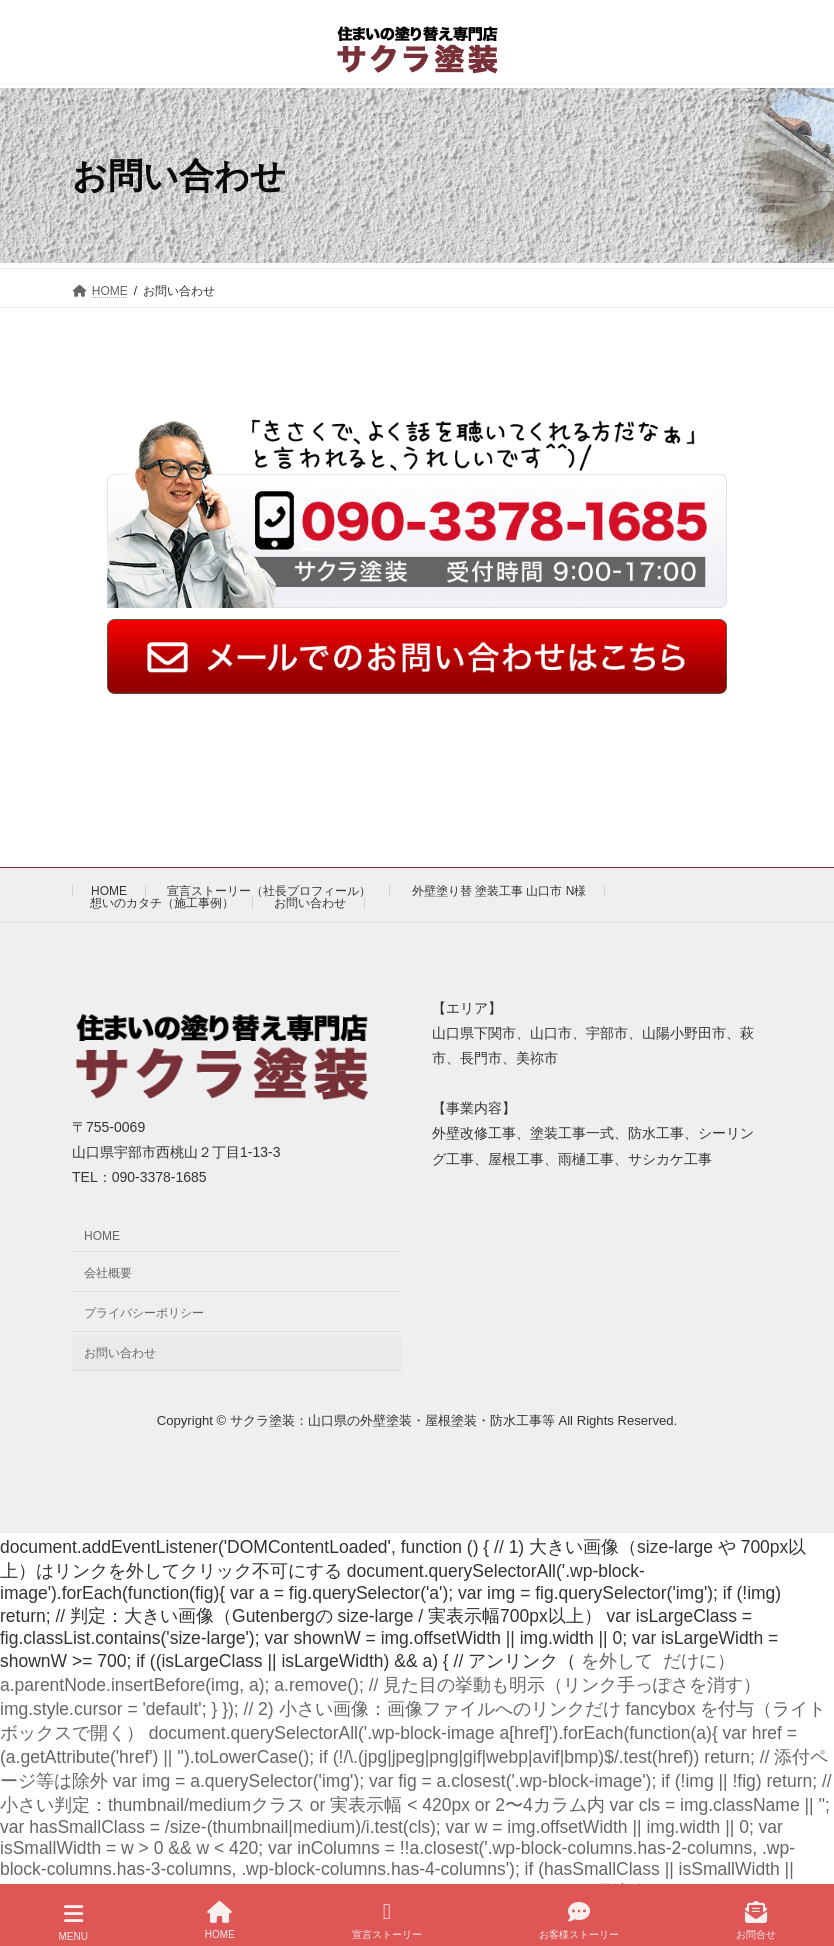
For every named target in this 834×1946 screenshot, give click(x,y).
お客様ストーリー (579, 1918)
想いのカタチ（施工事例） (162, 903)
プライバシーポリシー (144, 1313)
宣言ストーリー (387, 1918)
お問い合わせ (310, 903)
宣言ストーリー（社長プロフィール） (269, 891)
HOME (109, 891)
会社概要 (108, 1274)
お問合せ (756, 1918)
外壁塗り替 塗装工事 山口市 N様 (499, 891)
